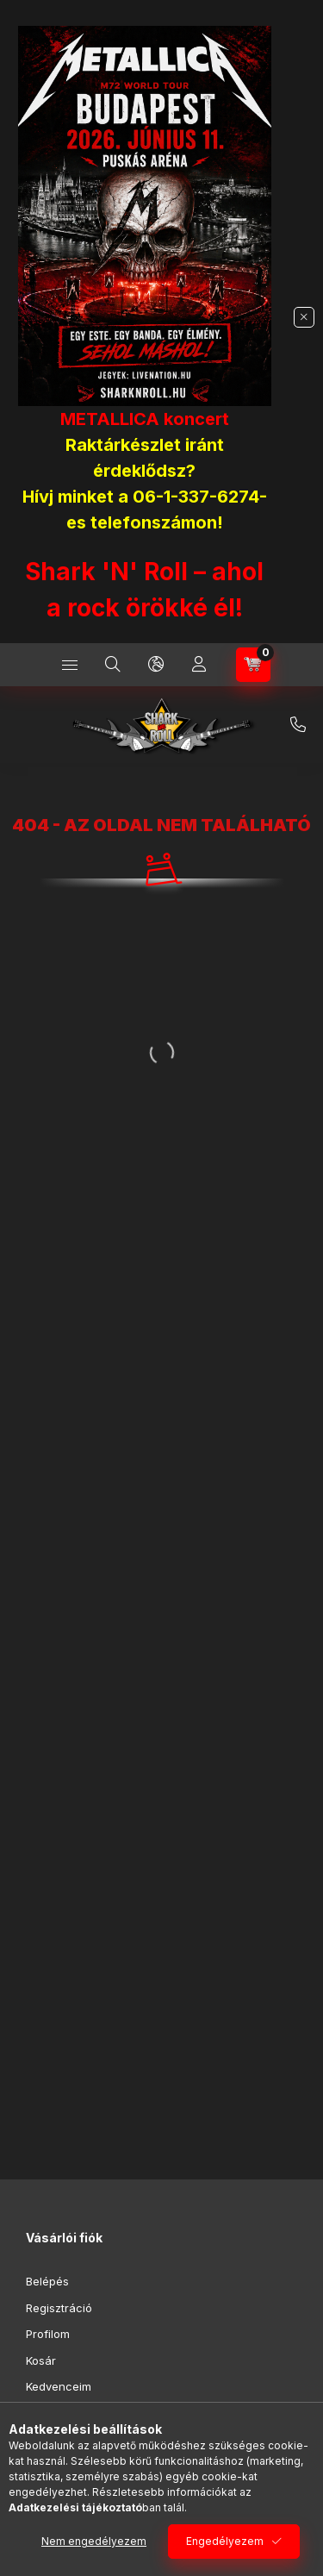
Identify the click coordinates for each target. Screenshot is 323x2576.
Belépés (47, 2281)
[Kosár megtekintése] (253, 664)
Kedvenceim (58, 2386)
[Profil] (199, 664)
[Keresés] (113, 664)
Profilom (48, 2334)
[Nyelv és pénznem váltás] (156, 664)
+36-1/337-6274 (298, 725)
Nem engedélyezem (93, 2541)
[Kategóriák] (70, 664)
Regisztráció (59, 2308)
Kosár (41, 2360)
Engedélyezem (225, 2541)
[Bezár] (304, 317)
